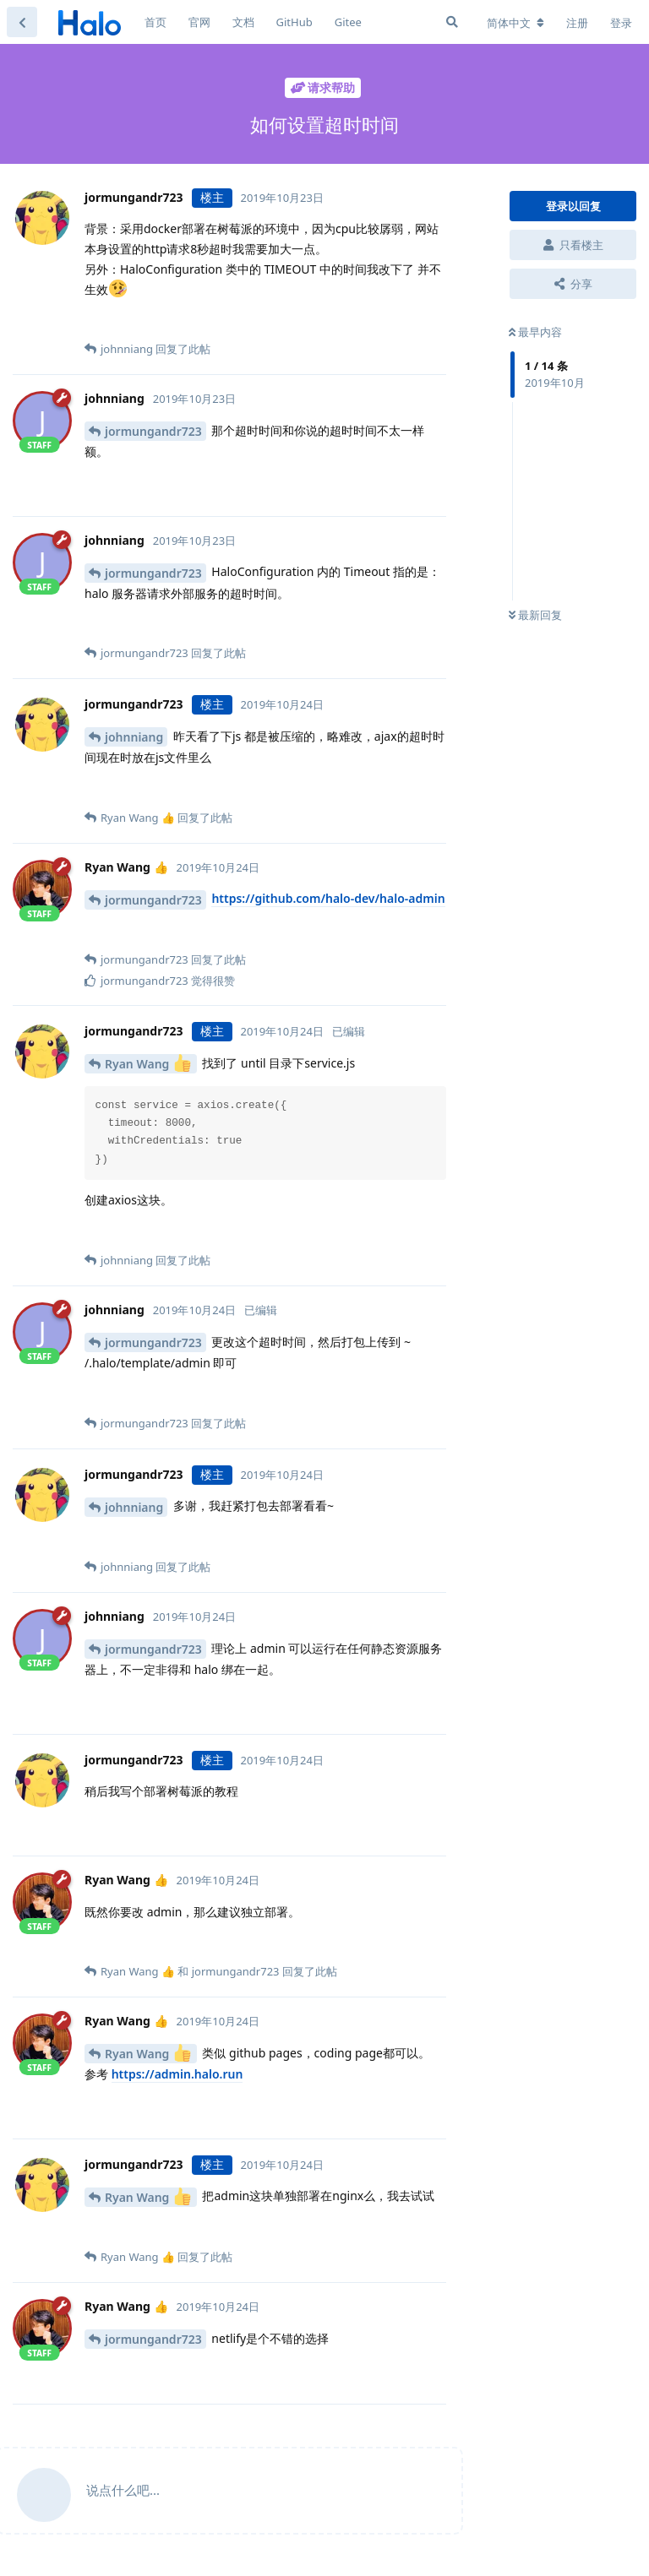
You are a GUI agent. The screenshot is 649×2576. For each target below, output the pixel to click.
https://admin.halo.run (177, 2074)
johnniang (134, 737)
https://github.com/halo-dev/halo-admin (327, 898)
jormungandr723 (153, 431)
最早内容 (535, 332)
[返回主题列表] (22, 22)
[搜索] (452, 22)
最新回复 (535, 614)
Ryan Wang (148, 1063)
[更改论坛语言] (515, 23)
